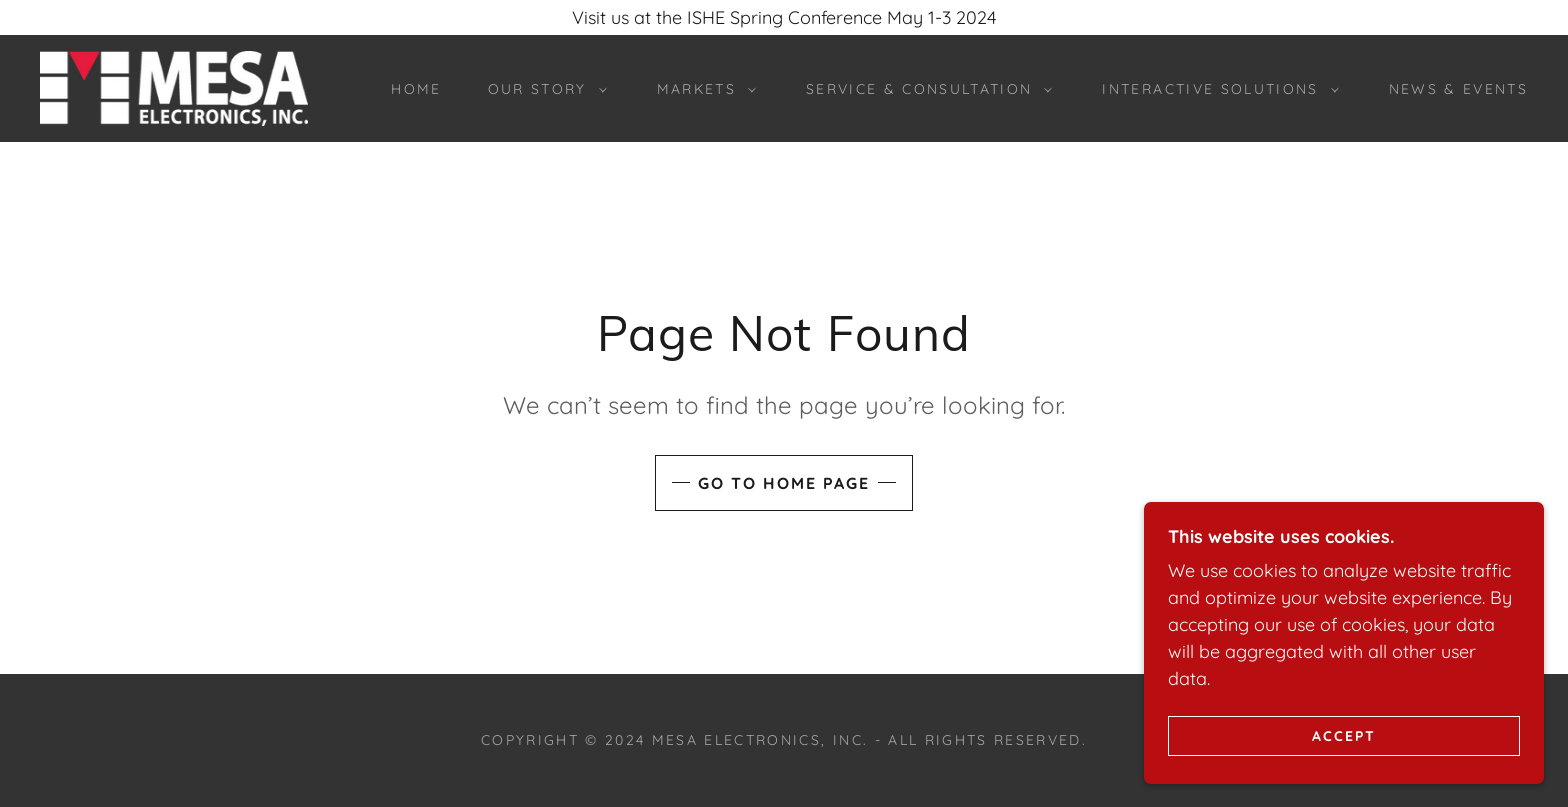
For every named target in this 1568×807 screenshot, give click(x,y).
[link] (174, 86)
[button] (542, 89)
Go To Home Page (784, 483)
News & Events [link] (1458, 89)
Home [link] (416, 89)
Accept (1344, 735)
